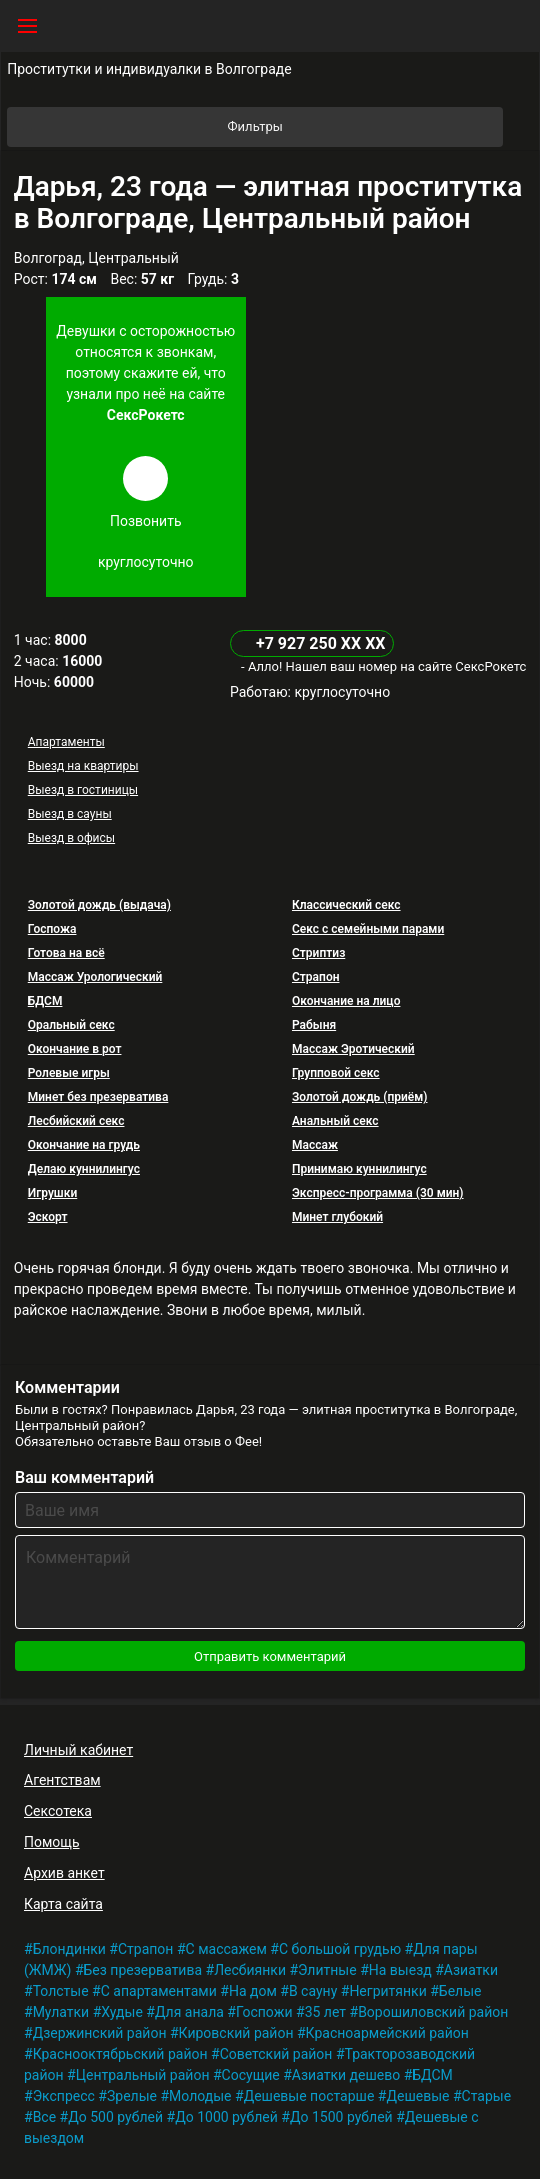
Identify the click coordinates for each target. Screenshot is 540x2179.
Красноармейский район (387, 2033)
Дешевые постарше (309, 2096)
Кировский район (236, 2033)
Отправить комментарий (270, 1656)
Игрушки (53, 1193)
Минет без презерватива (98, 1097)
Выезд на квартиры (83, 766)
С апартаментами (159, 1991)
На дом (253, 1991)
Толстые (61, 1991)
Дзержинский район (100, 2033)
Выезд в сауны (70, 814)
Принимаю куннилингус (359, 1169)
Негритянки (387, 1991)
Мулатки (61, 2012)
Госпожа (52, 929)
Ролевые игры (69, 1073)
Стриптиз (318, 953)
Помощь (52, 1842)
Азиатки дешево (346, 2075)
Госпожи (264, 2012)
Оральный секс (71, 1025)
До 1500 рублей (341, 2117)
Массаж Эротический (353, 1049)
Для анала (189, 2012)
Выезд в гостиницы (83, 790)
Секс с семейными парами (368, 929)
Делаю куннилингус (84, 1169)
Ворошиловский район (433, 2012)
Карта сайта (63, 1904)
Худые (122, 2012)
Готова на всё (66, 953)
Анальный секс (335, 1121)
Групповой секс (336, 1073)
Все (44, 2117)
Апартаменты (66, 742)
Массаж (315, 1145)
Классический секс (346, 905)
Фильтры (364, 127)
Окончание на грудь (84, 1145)
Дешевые (417, 2096)
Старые (487, 2096)
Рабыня (314, 1025)
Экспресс (64, 2096)
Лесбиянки (250, 1970)
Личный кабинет (78, 1750)
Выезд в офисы (71, 838)
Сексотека (58, 1811)
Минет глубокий (337, 1217)
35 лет (325, 2012)
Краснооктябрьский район (120, 2054)
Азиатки (471, 1970)
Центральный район (143, 2075)
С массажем (226, 1949)
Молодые (200, 2096)
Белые (460, 1991)
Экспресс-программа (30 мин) (378, 1193)
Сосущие (251, 2075)
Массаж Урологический (95, 977)
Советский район (276, 2054)
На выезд (400, 1970)
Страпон (316, 977)
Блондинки (69, 1949)
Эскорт (48, 1217)
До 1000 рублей (226, 2117)
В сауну (313, 1991)
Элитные (327, 1970)
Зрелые (132, 2096)
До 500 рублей (115, 2117)
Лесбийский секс (76, 1121)
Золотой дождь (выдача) (99, 905)
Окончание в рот (75, 1049)
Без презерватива (143, 1970)
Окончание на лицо (346, 1001)
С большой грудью (340, 1949)
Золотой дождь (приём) (360, 1097)
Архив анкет (64, 1873)
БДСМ (45, 1001)
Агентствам (62, 1780)
